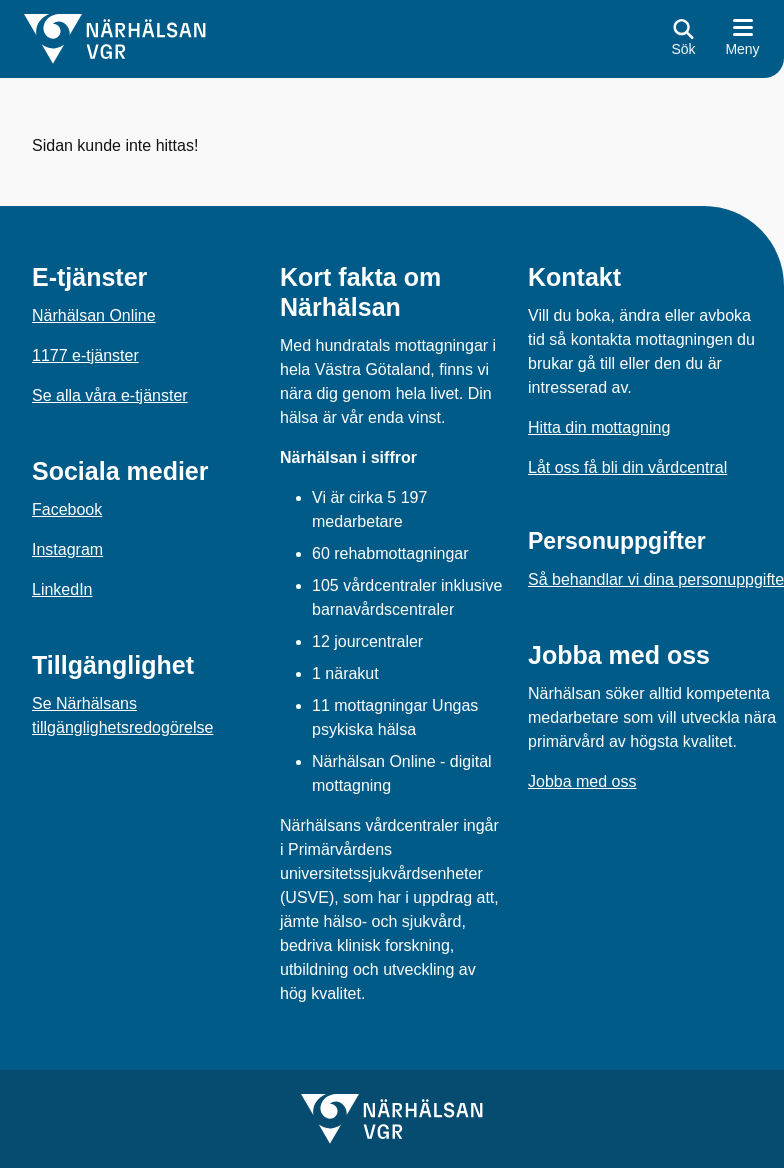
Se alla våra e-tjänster (110, 395)
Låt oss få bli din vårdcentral (627, 467)
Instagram (67, 549)
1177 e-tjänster (85, 355)
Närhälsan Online (94, 315)
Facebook (67, 509)
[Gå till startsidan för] (115, 39)
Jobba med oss (582, 781)
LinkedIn (62, 589)
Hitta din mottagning (599, 427)
